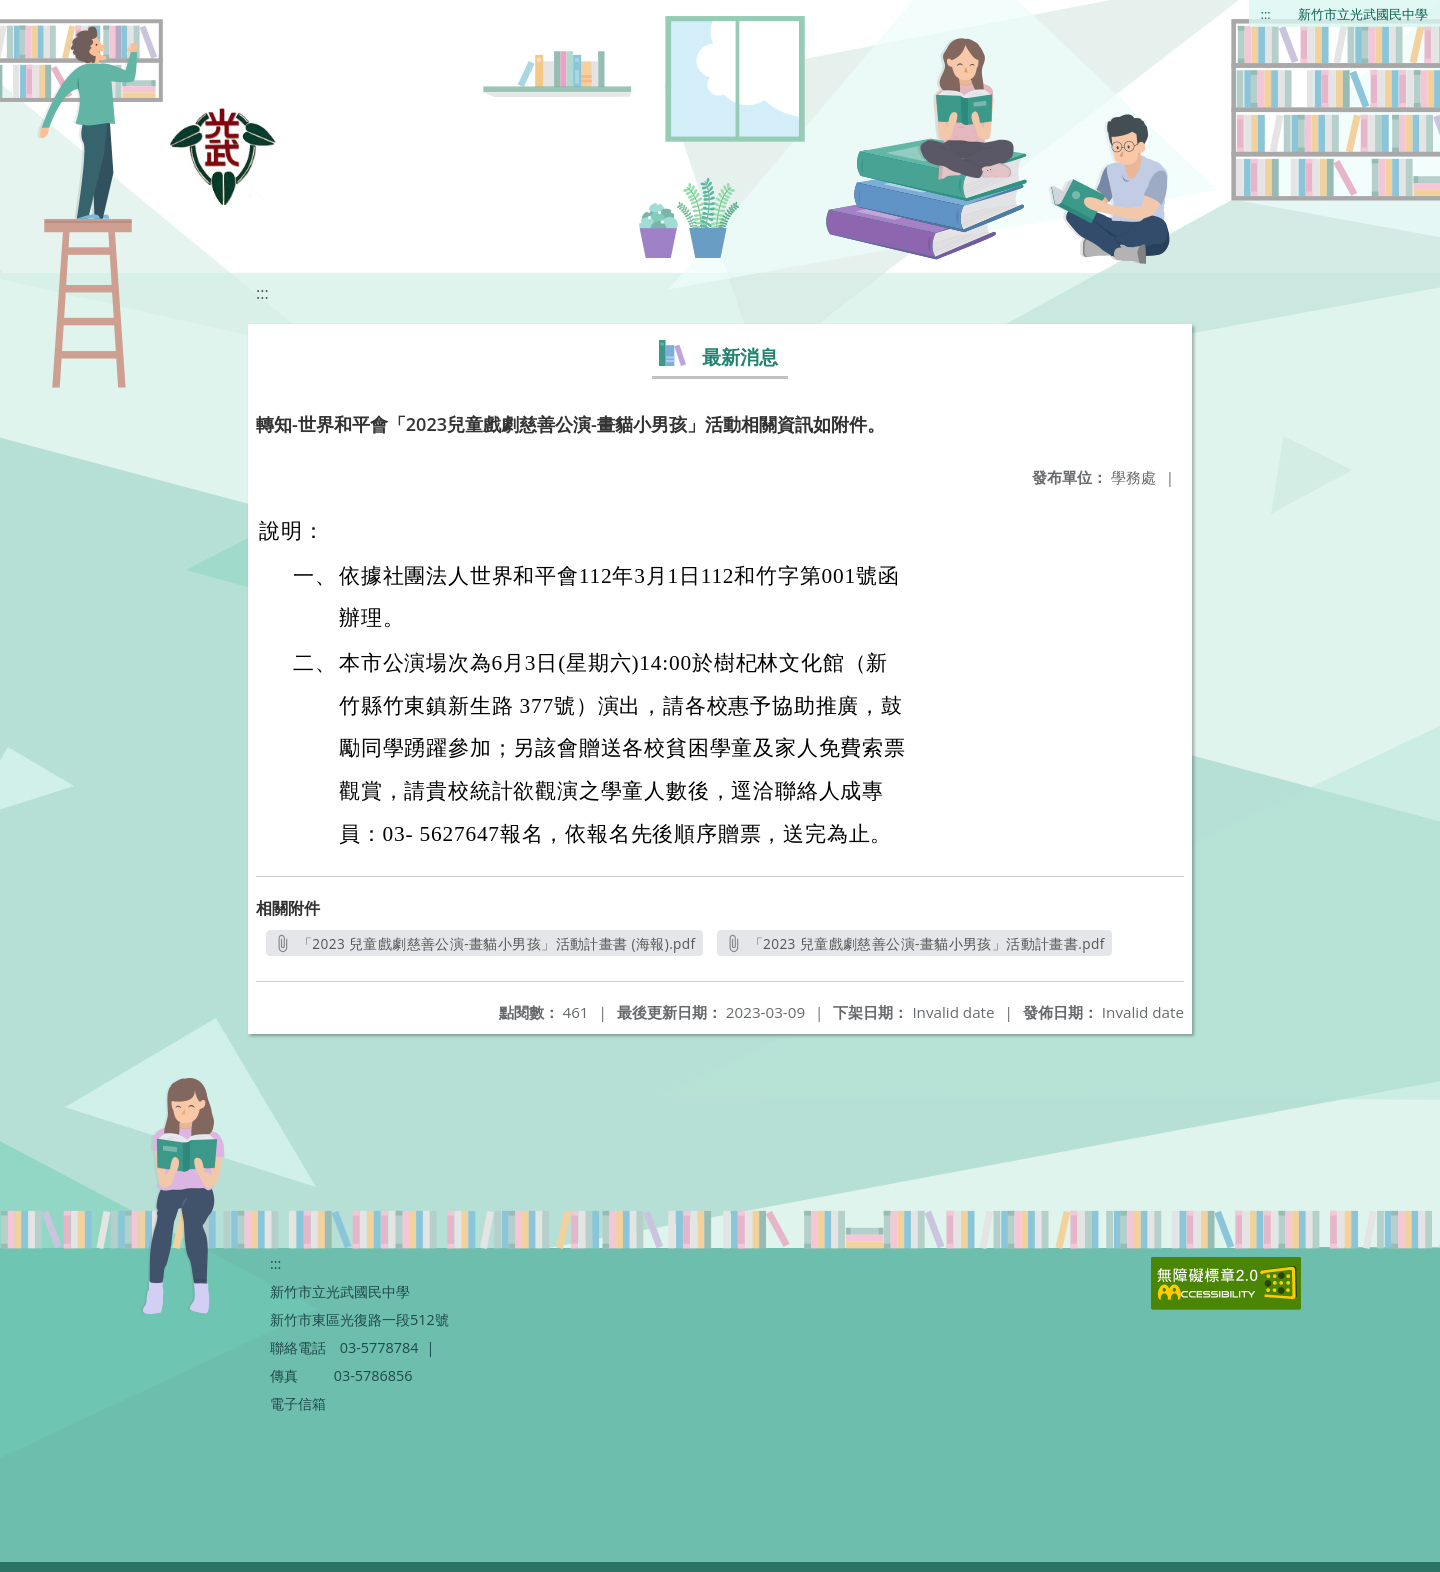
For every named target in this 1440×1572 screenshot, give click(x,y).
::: (1266, 14)
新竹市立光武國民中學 (1363, 14)
